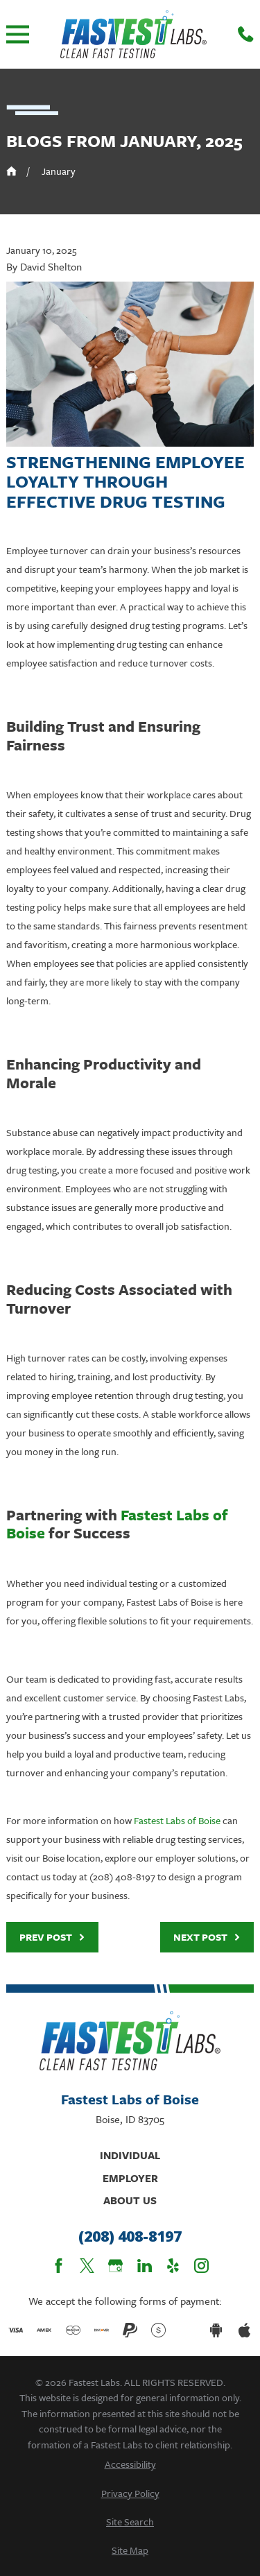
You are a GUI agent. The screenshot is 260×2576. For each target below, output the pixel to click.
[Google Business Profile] (115, 2265)
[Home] (133, 34)
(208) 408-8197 (130, 2237)
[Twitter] (87, 2265)
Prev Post (52, 1937)
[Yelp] (173, 2265)
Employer (130, 2178)
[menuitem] (129, 2464)
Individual (130, 2155)
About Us (130, 2200)
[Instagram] (201, 2265)
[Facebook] (58, 2265)
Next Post (207, 1937)
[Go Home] (11, 171)
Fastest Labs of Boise (177, 1820)
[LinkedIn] (144, 2265)
